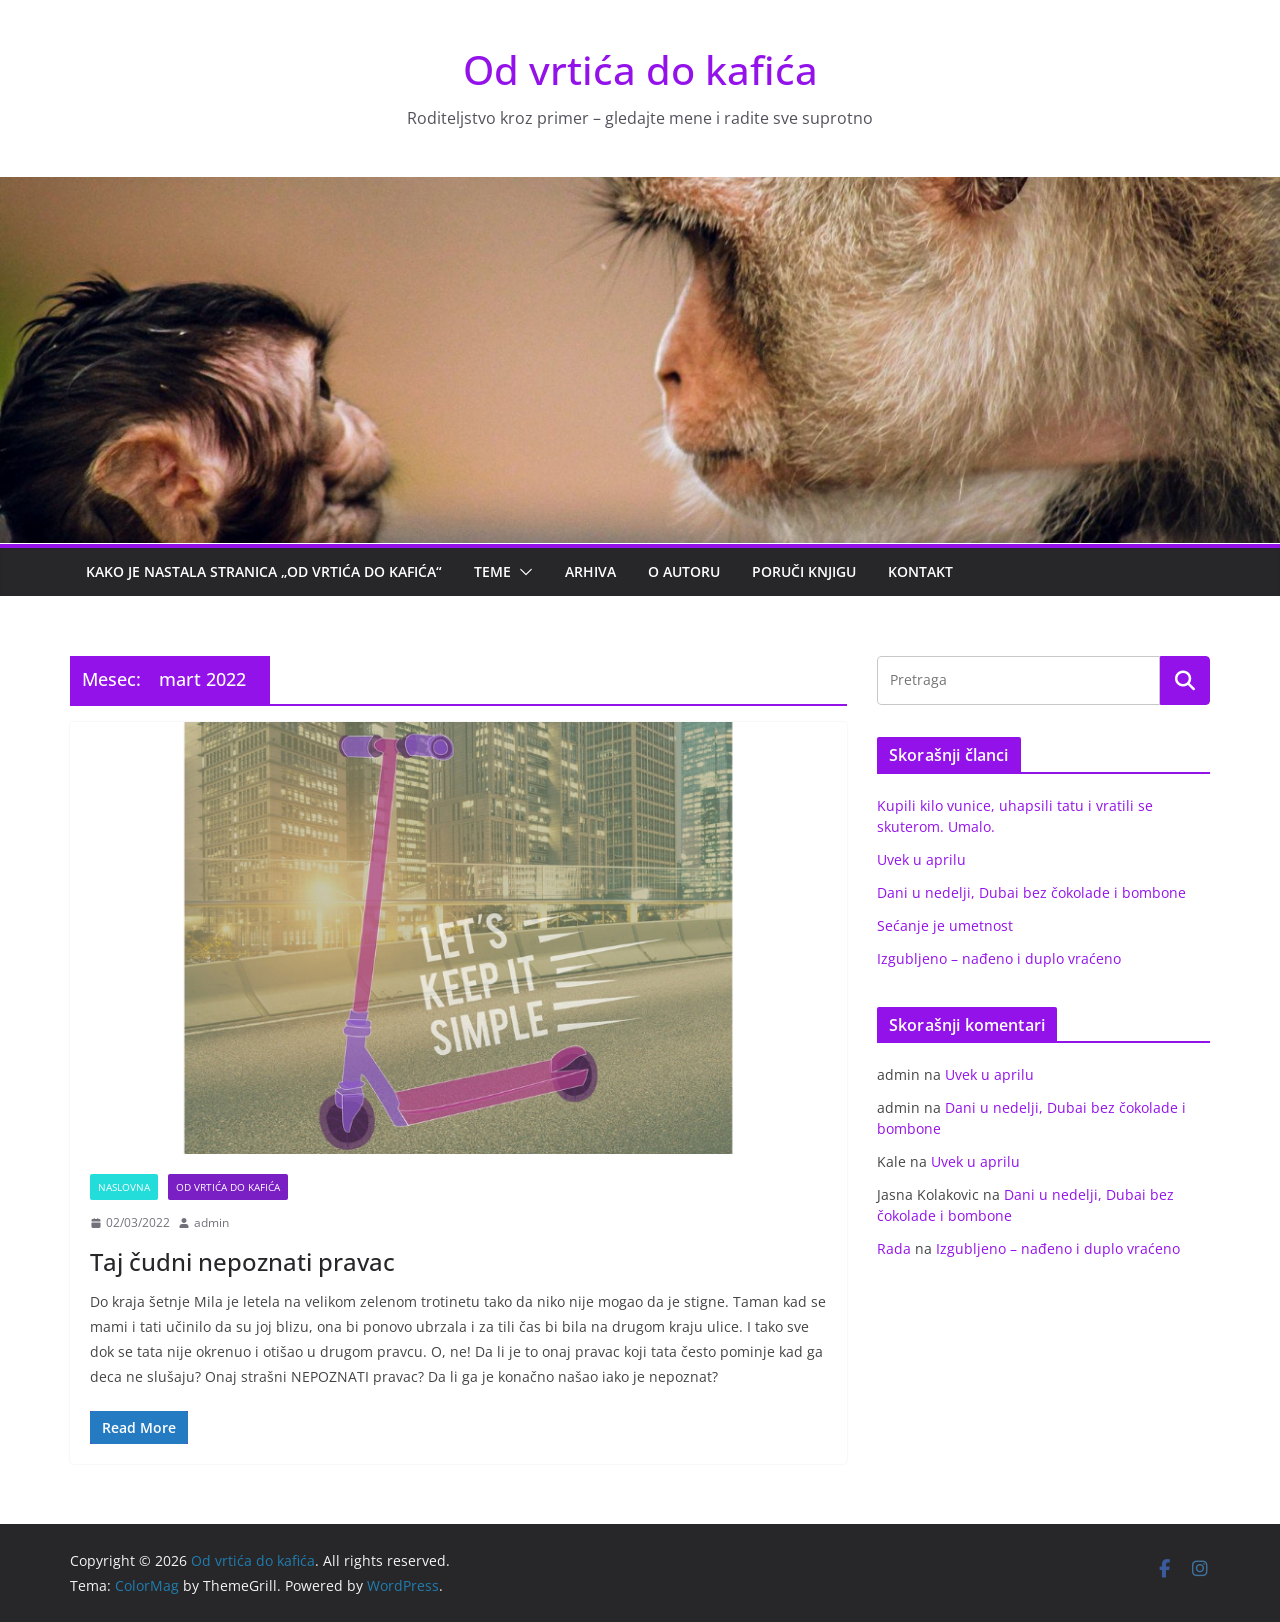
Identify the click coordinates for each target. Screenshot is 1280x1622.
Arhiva (590, 571)
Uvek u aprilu (921, 859)
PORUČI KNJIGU (804, 571)
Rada (894, 1248)
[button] (522, 572)
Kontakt (920, 571)
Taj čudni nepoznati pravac (242, 1261)
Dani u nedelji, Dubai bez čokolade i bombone (1031, 892)
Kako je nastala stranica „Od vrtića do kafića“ (264, 571)
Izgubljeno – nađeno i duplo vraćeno (999, 958)
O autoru (684, 571)
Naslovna (124, 1187)
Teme (492, 571)
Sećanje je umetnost (945, 925)
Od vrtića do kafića (640, 69)
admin (211, 1222)
